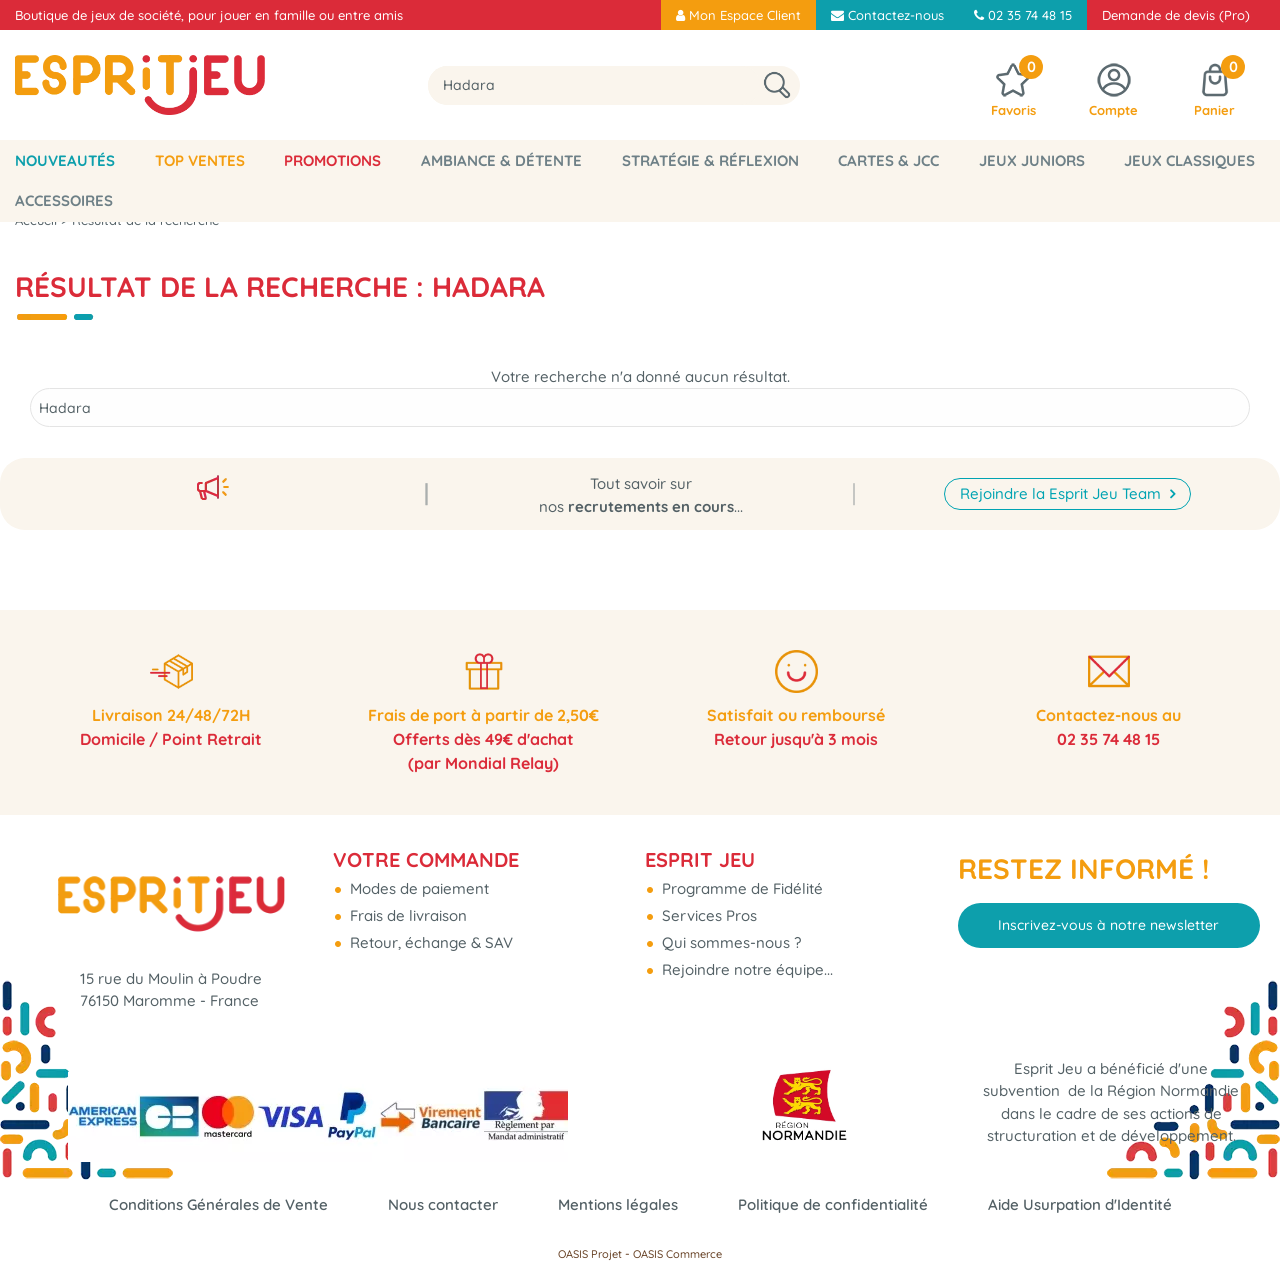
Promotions (332, 160)
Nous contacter (443, 1204)
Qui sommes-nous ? (729, 942)
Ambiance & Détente (501, 160)
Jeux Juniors (1032, 160)
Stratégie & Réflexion (710, 160)
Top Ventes (200, 160)
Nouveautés (65, 160)
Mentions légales (618, 1204)
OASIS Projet (590, 1254)
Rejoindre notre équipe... (745, 969)
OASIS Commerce (677, 1254)
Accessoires (64, 200)
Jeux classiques (1189, 160)
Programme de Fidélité (740, 888)
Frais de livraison (406, 915)
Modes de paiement (417, 888)
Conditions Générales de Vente (218, 1204)
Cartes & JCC (888, 160)
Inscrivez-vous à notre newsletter (1108, 925)
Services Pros (707, 915)
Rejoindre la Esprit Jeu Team (1062, 493)
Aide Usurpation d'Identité (1080, 1204)
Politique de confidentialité (833, 1204)
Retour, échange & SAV (429, 942)
